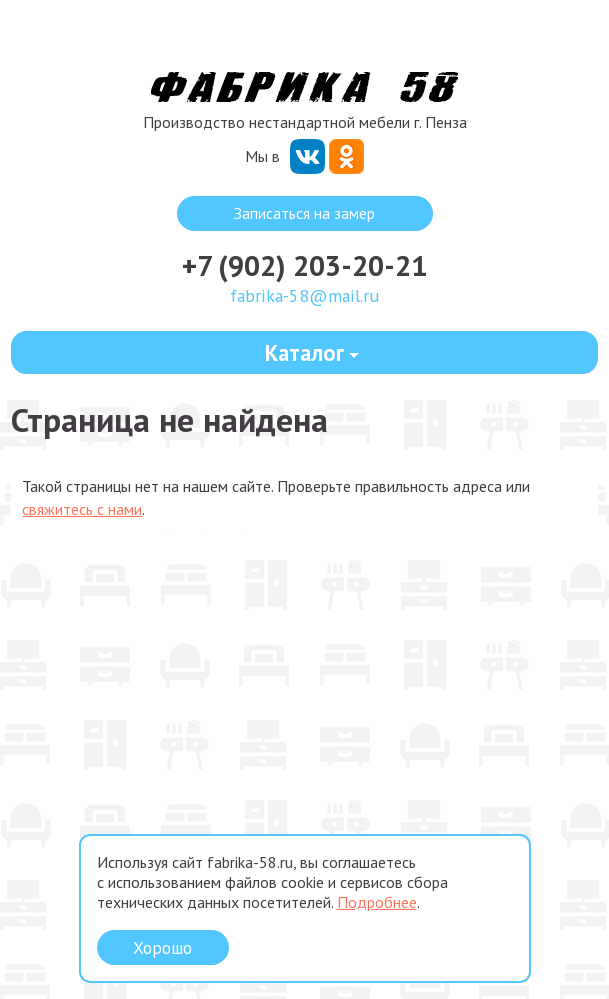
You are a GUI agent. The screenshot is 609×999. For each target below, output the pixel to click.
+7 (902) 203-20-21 (304, 265)
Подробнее (377, 902)
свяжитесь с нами (82, 509)
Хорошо (162, 947)
